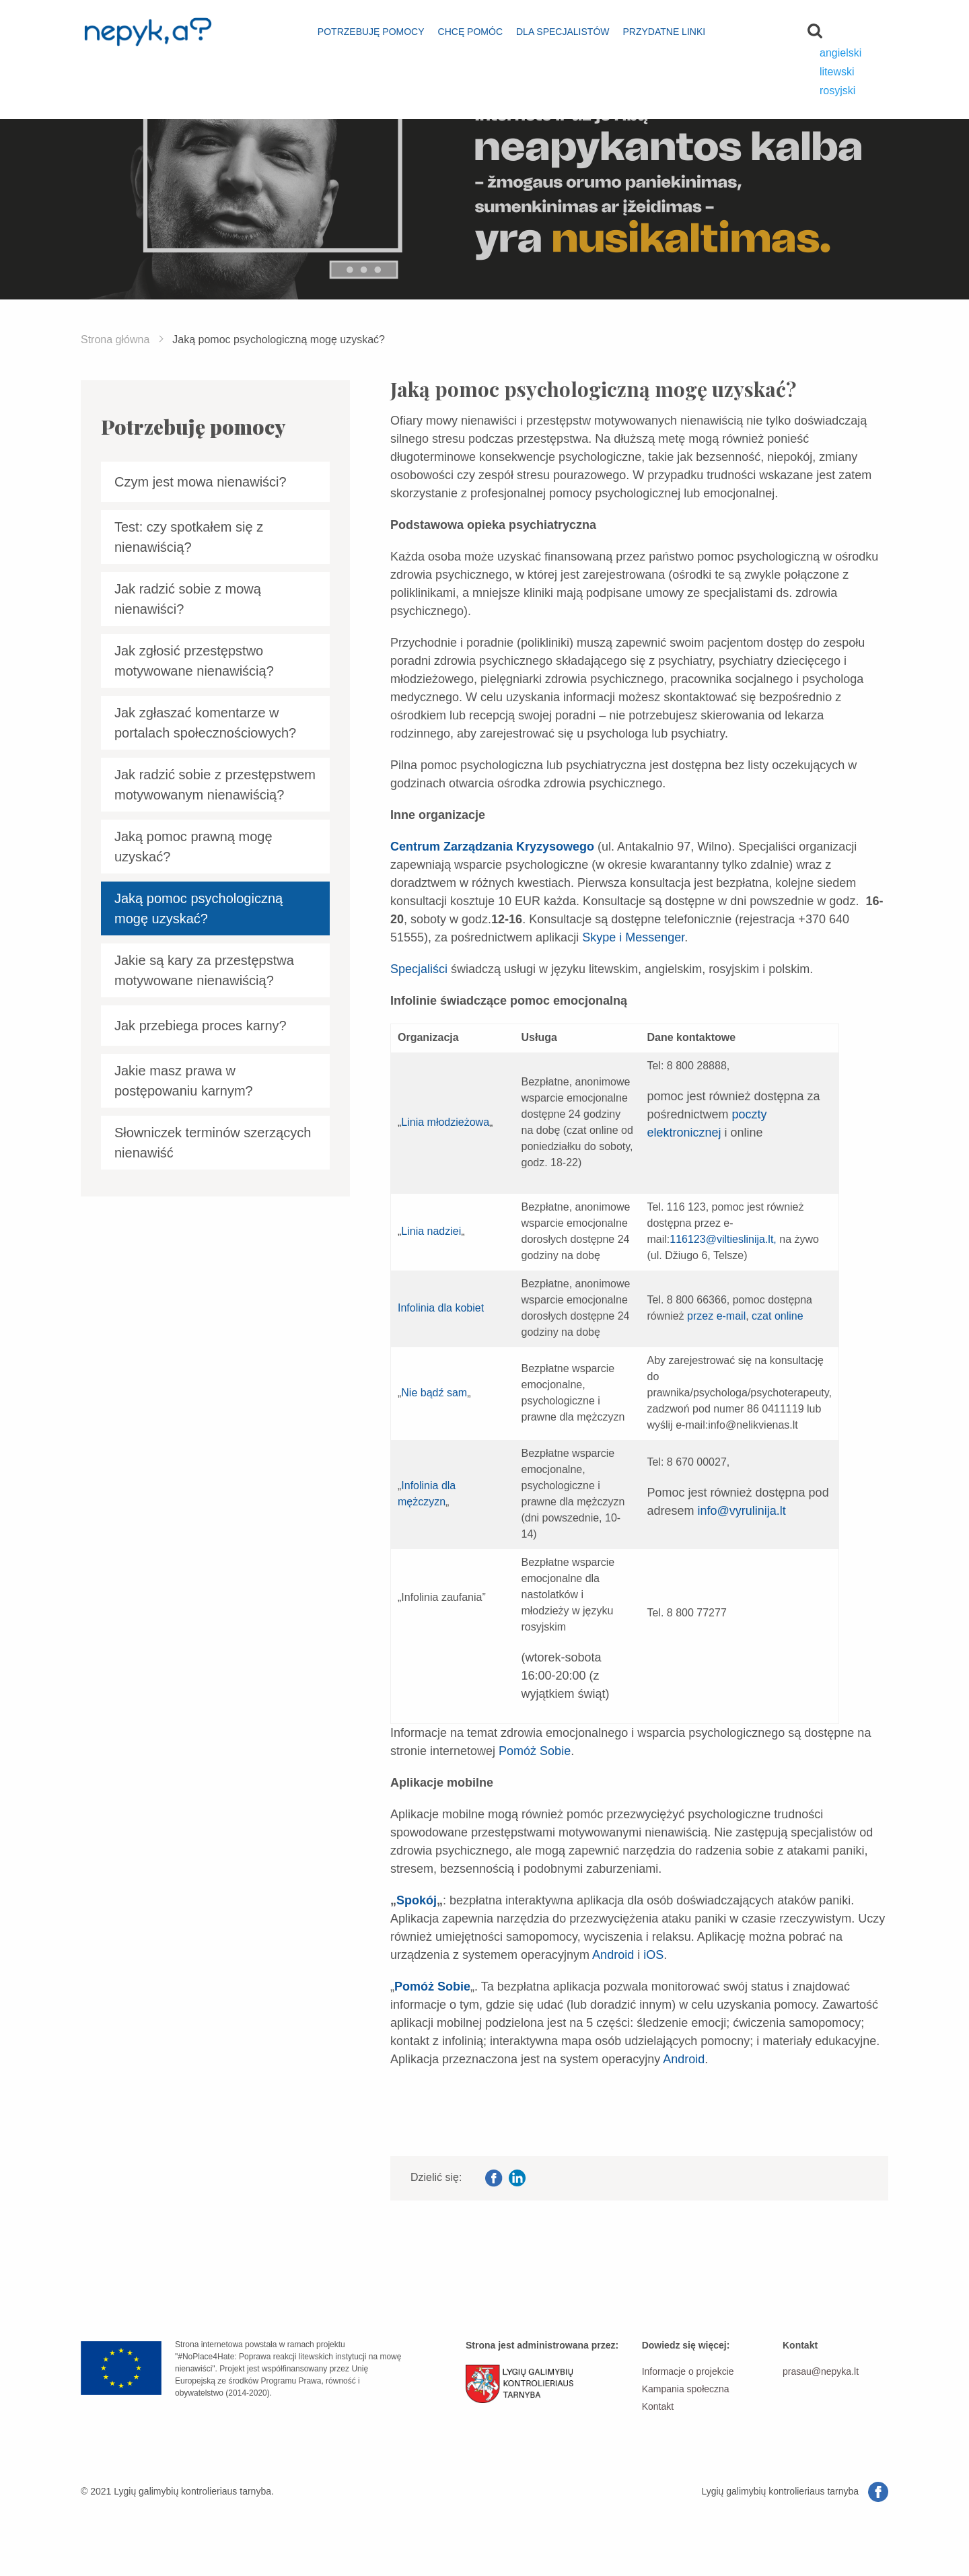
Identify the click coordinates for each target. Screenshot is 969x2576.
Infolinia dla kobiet (441, 1308)
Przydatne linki (663, 31)
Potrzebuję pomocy (371, 31)
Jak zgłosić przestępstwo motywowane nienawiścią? (194, 660)
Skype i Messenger (633, 937)
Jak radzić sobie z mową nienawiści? (187, 598)
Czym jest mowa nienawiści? (200, 481)
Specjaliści (418, 969)
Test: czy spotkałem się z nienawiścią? (188, 537)
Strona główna (115, 339)
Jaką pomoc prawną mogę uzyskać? (193, 846)
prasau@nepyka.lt (821, 2371)
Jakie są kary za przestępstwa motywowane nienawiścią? (204, 970)
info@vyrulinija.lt (742, 1510)
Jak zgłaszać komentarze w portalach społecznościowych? (205, 722)
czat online (777, 1316)
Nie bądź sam (434, 1392)
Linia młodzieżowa (445, 1122)
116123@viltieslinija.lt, (723, 1239)
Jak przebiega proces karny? (200, 1025)
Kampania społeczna (685, 2389)
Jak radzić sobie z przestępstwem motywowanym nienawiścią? (215, 784)
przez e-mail (716, 1316)
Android (613, 1955)
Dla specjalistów (562, 31)
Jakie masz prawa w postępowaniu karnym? (183, 1080)
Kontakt (658, 2406)
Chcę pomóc (470, 31)
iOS (653, 1955)
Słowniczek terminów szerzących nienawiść (212, 1142)
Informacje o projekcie (688, 2371)
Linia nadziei (431, 1231)
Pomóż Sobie (535, 1751)
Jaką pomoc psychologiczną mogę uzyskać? (198, 908)
